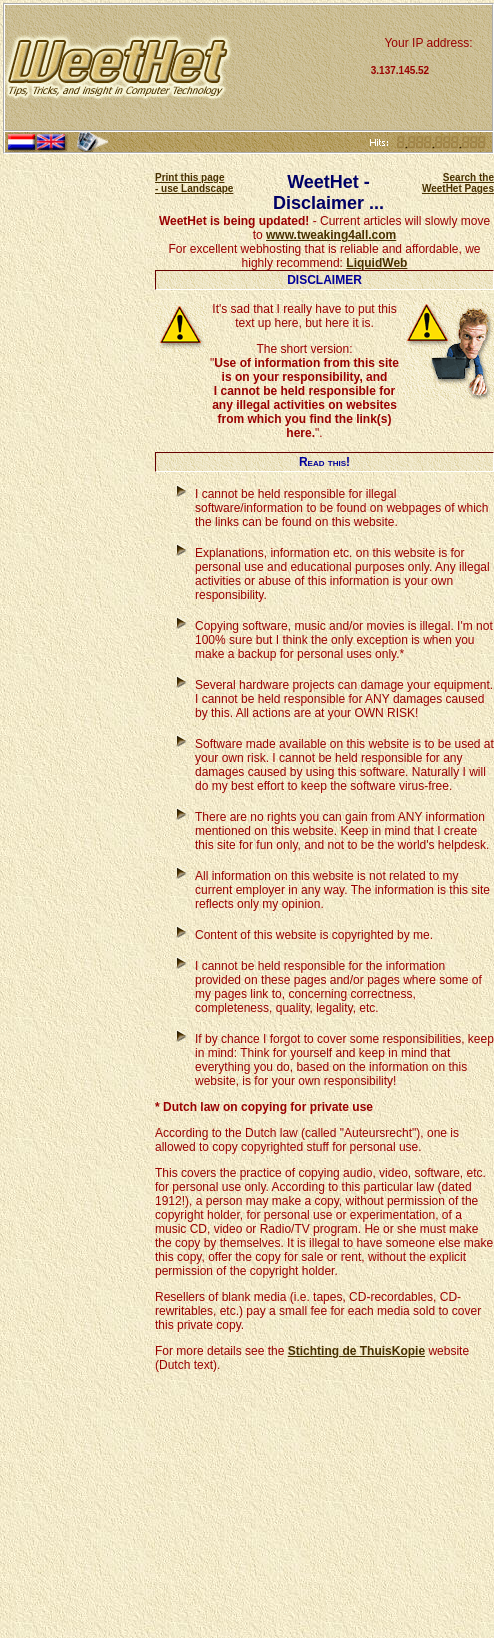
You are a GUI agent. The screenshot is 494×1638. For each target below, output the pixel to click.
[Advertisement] (298, 67)
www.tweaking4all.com (331, 235)
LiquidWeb (376, 263)
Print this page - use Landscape (194, 183)
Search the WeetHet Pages (458, 183)
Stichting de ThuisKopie (356, 1351)
